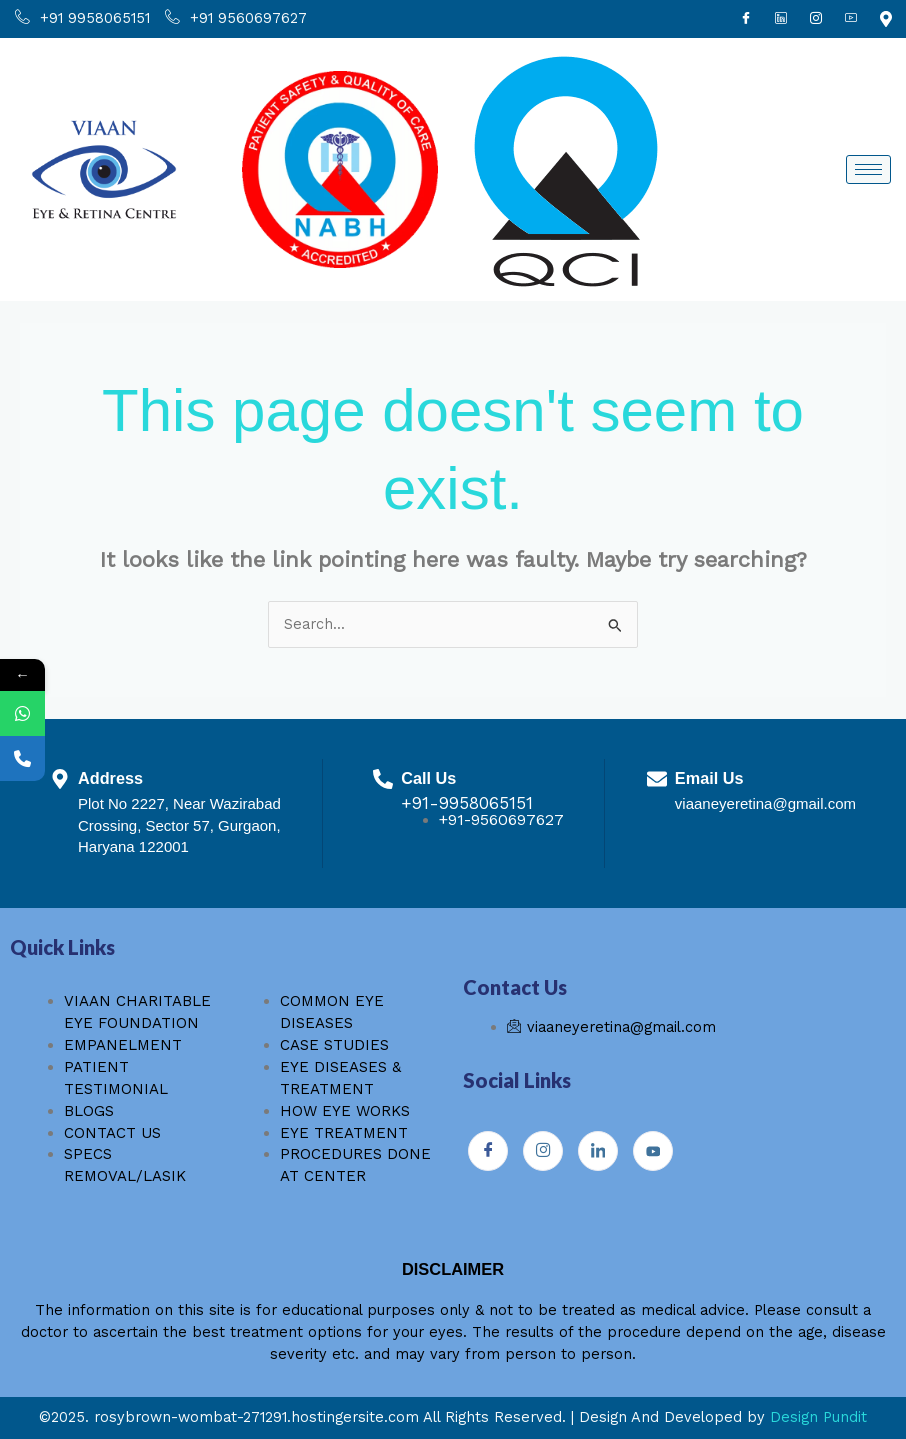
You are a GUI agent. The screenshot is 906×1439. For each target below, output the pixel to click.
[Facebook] (746, 19)
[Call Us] (383, 779)
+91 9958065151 (82, 19)
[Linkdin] (781, 19)
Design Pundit (818, 1417)
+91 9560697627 (236, 19)
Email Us (709, 778)
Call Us (429, 778)
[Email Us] (657, 779)
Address (111, 778)
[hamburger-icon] (868, 169)
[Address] (60, 779)
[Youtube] (851, 19)
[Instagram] (816, 19)
